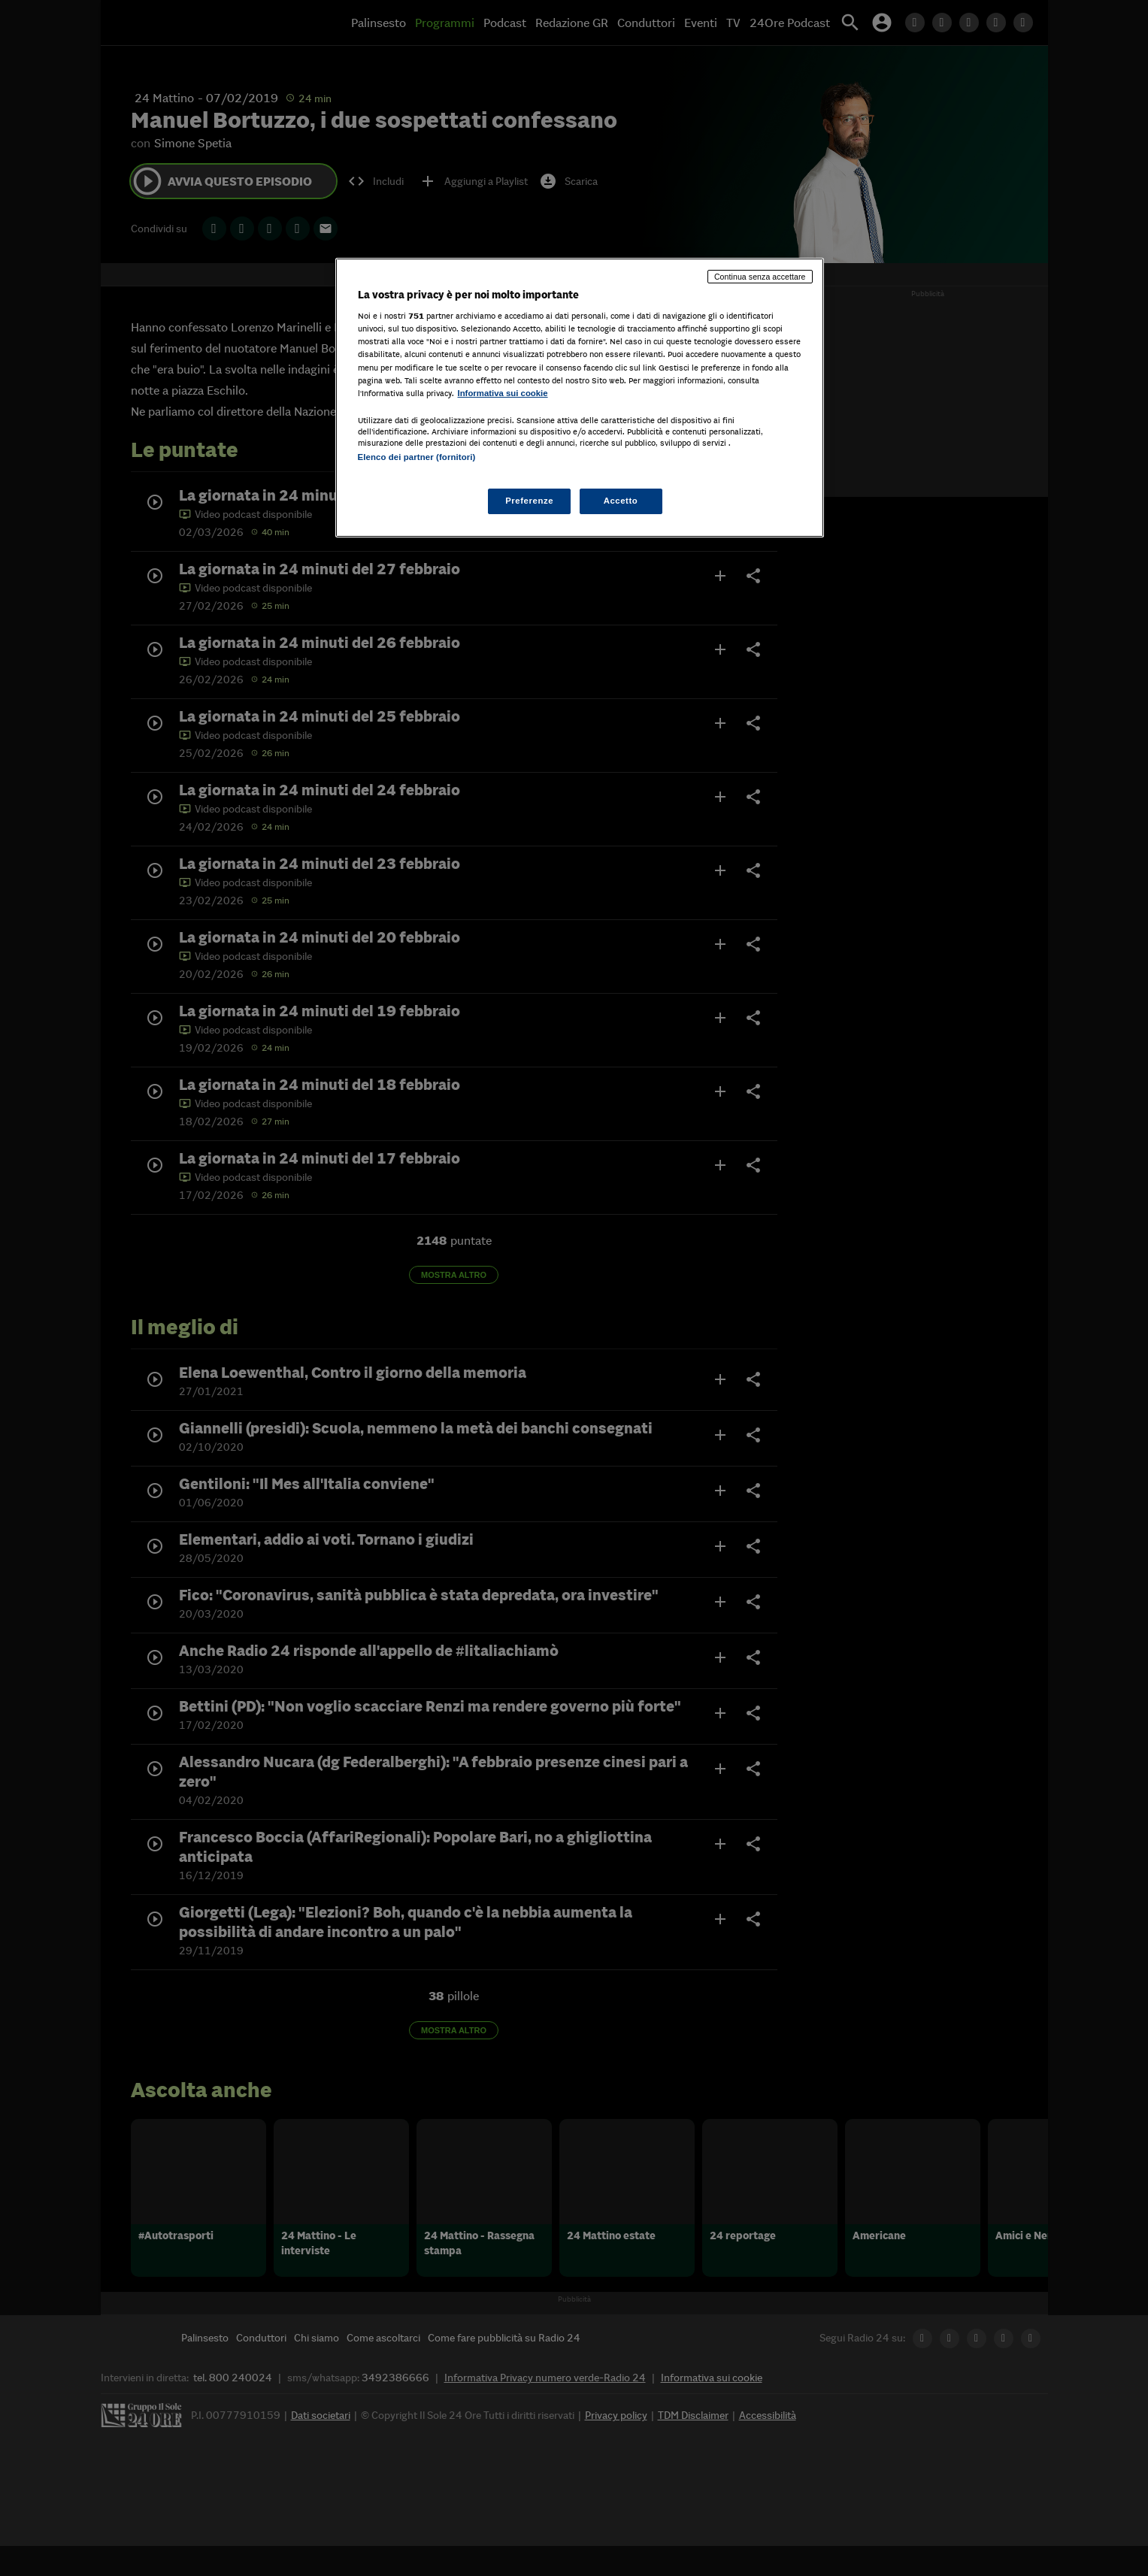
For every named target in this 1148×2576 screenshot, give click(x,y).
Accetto (621, 500)
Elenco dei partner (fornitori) (417, 457)
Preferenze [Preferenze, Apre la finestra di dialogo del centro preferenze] (529, 500)
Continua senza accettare (760, 276)
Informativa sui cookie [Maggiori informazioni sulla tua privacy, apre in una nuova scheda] (503, 393)
